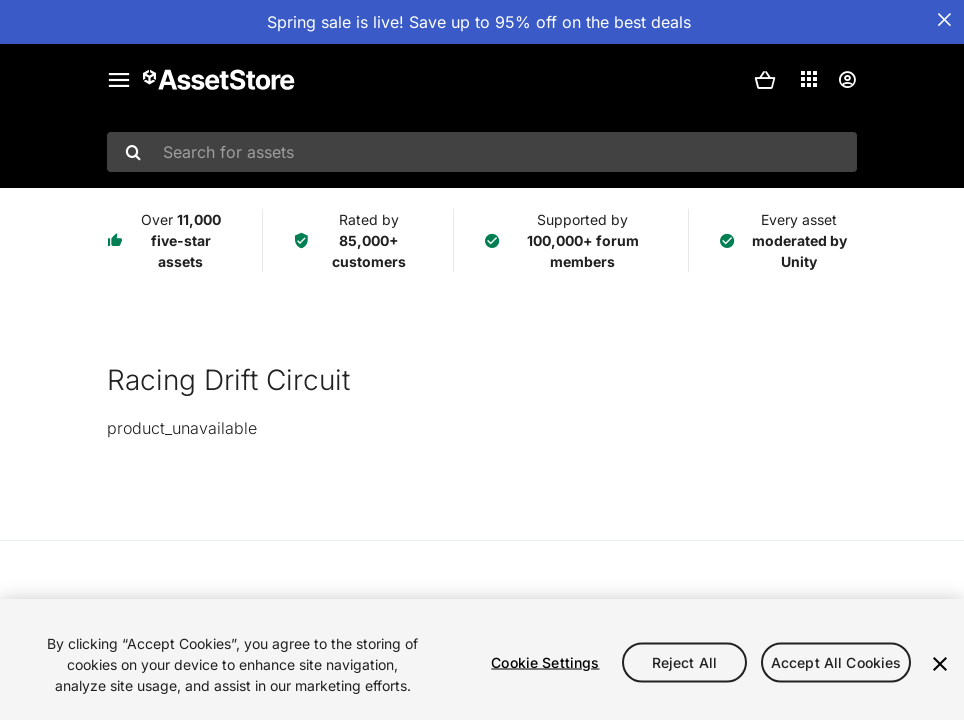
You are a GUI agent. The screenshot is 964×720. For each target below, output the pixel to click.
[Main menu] (119, 80)
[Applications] (809, 79)
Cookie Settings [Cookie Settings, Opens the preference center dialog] (545, 661)
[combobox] (482, 152)
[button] (765, 80)
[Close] (940, 664)
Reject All (684, 661)
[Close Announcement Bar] (944, 20)
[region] (482, 659)
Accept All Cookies (836, 661)
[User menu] (847, 80)
